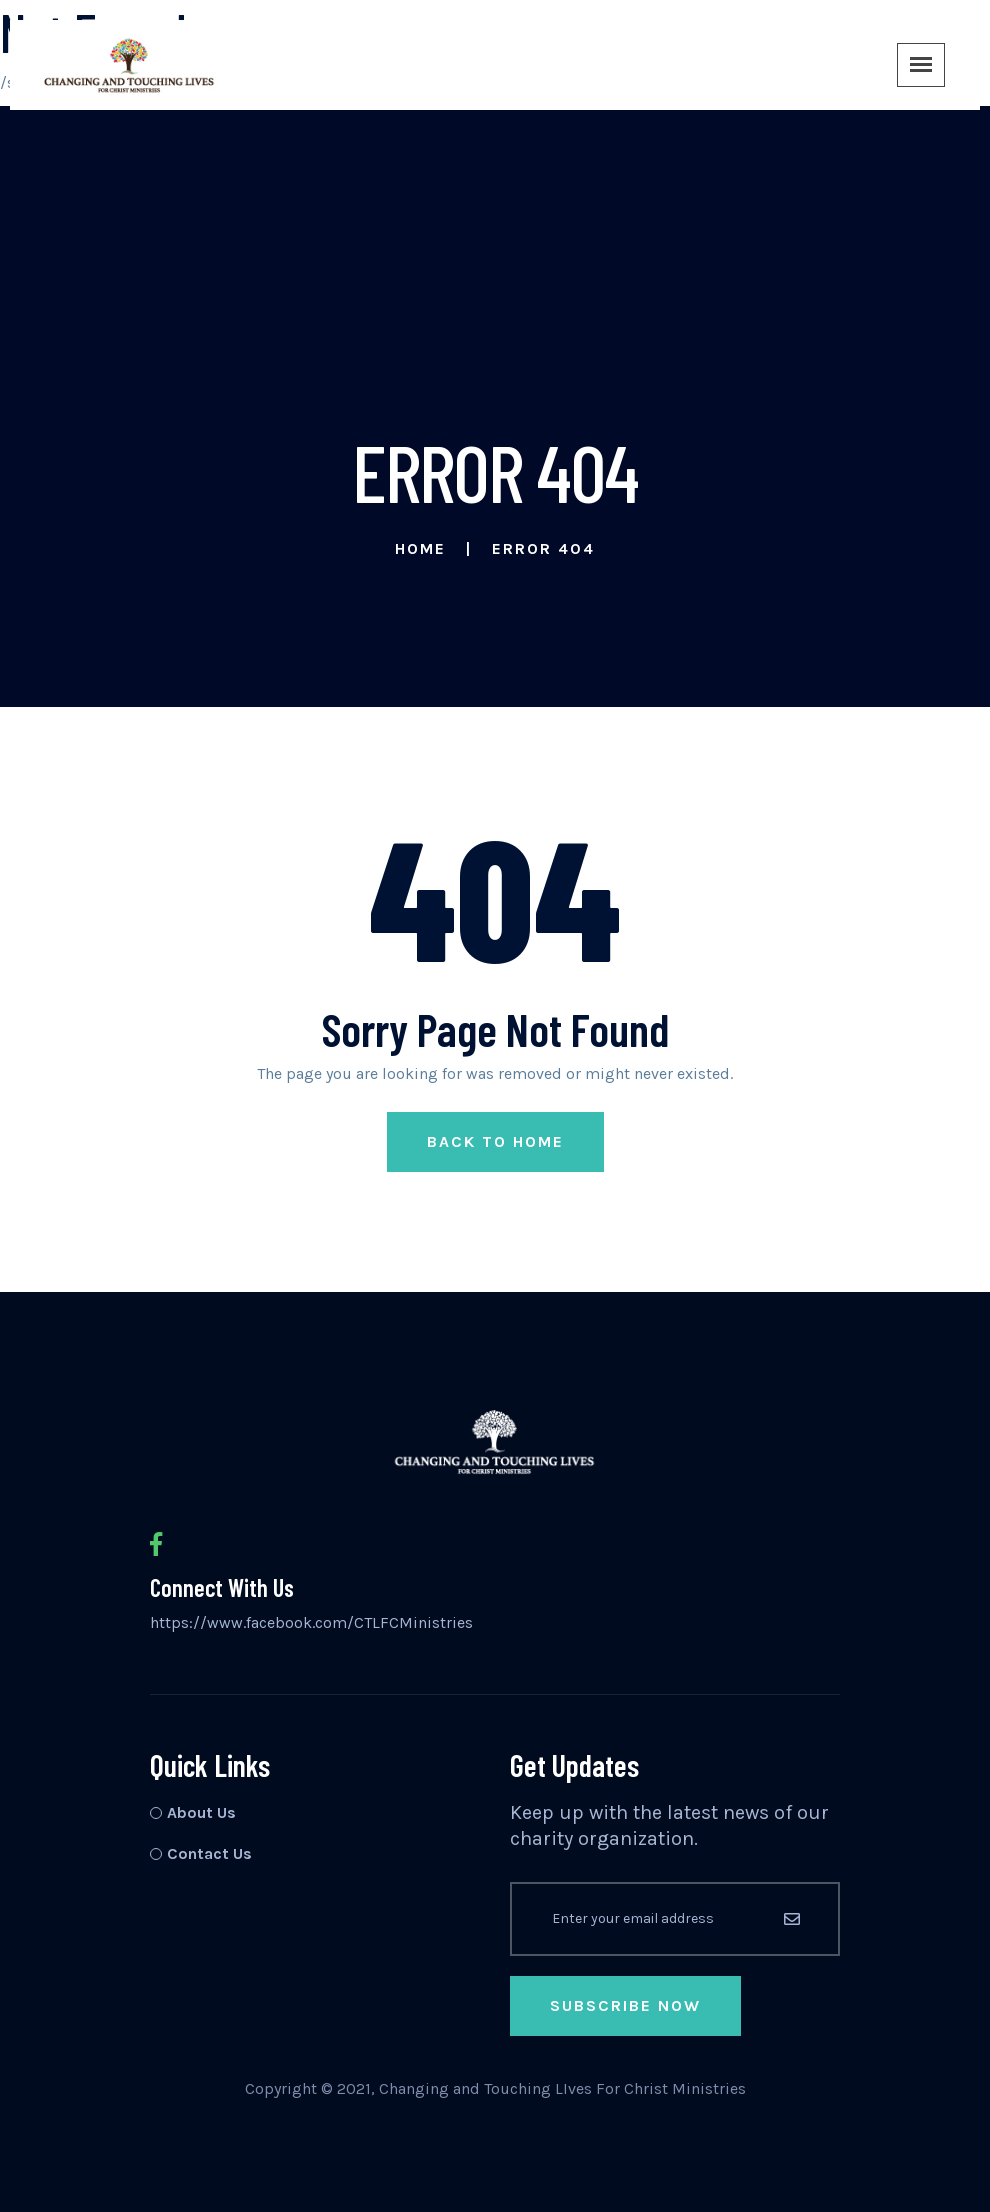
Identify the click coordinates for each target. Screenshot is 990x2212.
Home (420, 548)
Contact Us (209, 1853)
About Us (201, 1812)
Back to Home (495, 1141)
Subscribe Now (625, 2005)
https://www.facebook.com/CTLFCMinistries (311, 1622)
